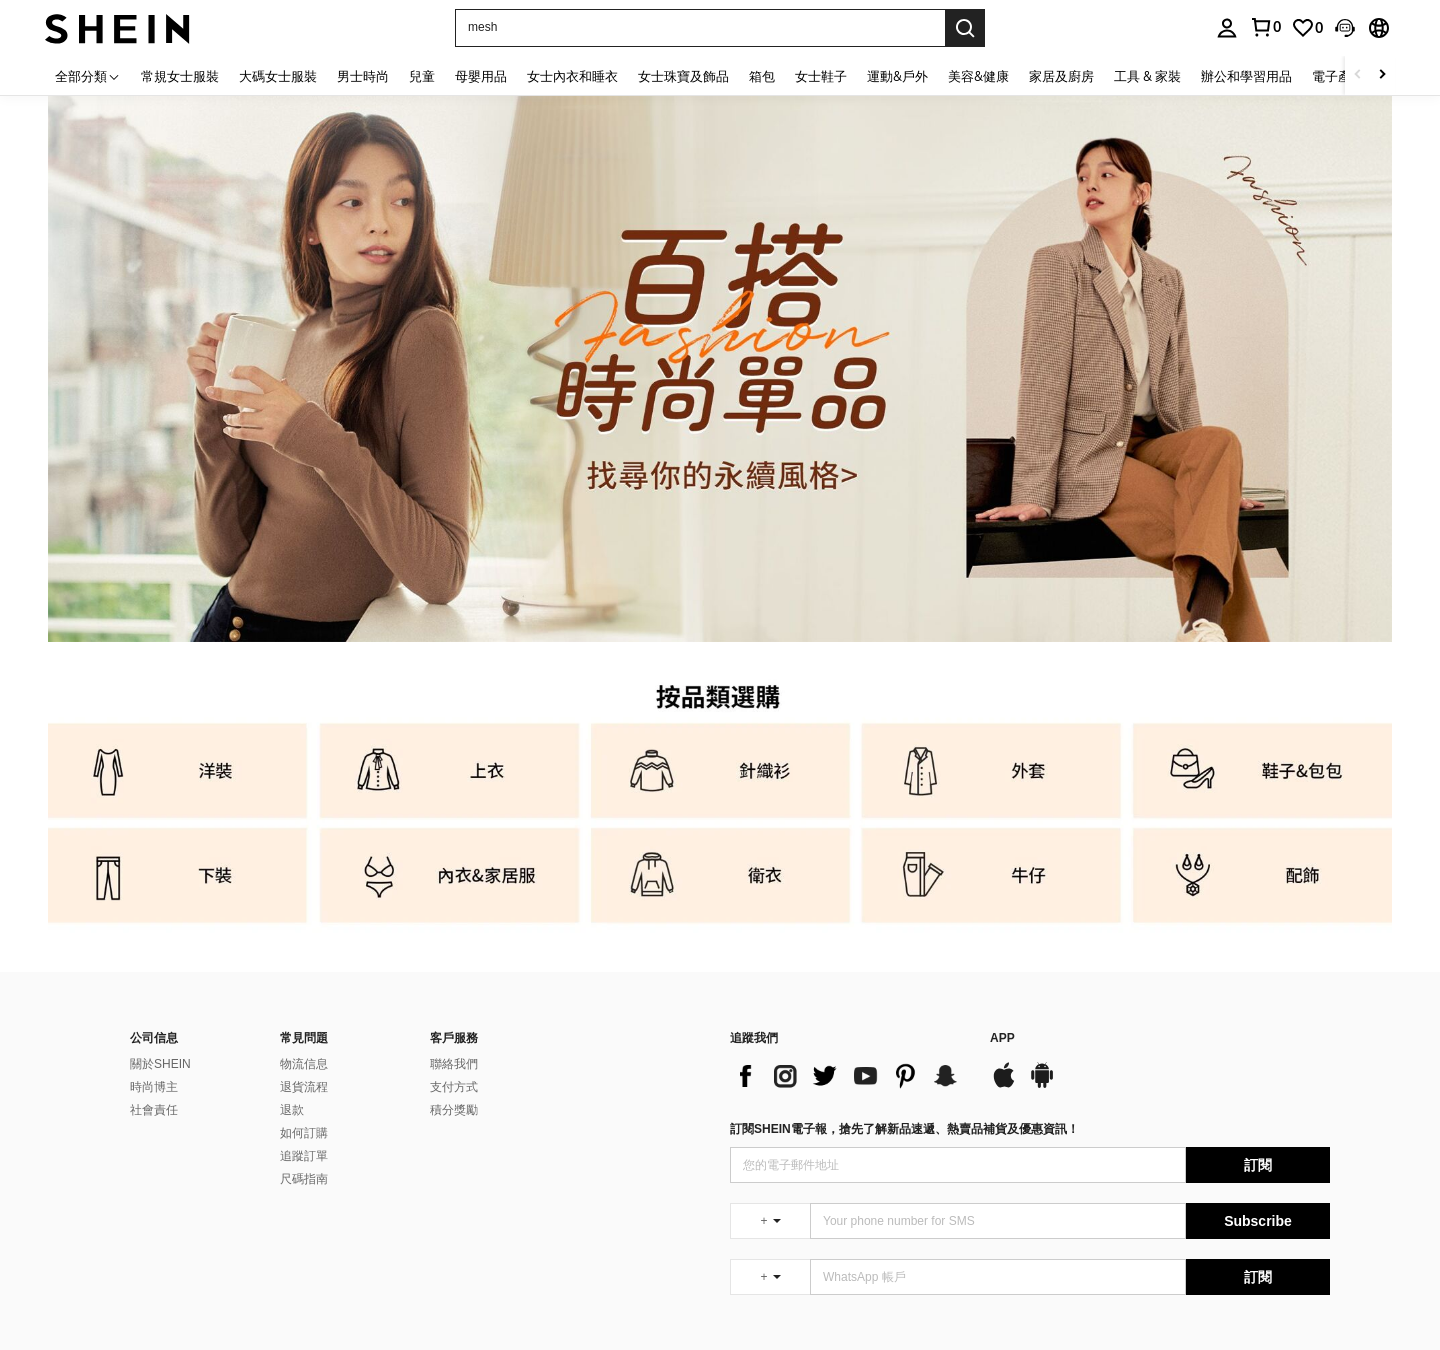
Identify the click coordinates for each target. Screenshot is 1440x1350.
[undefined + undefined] (770, 1221)
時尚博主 (154, 1087)
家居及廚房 (1061, 76)
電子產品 (1338, 76)
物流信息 (304, 1064)
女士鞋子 (821, 76)
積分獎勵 (454, 1110)
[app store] (1004, 1085)
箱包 (762, 76)
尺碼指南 (304, 1179)
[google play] (1042, 1085)
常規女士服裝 (180, 76)
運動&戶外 (897, 76)
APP (1002, 1038)
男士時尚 (363, 76)
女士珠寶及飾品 (683, 76)
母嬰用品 (481, 76)
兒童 (422, 76)
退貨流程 (304, 1087)
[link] (1307, 28)
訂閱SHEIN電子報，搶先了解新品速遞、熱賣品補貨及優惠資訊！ (904, 1129)
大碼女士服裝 (278, 76)
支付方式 (454, 1087)
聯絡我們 (454, 1064)
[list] (850, 1076)
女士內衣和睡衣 (572, 76)
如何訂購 (304, 1133)
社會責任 (154, 1110)
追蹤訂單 (304, 1156)
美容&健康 (978, 76)
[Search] (965, 28)
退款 (292, 1110)
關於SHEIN (160, 1064)
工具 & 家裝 (1147, 76)
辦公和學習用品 (1246, 76)
